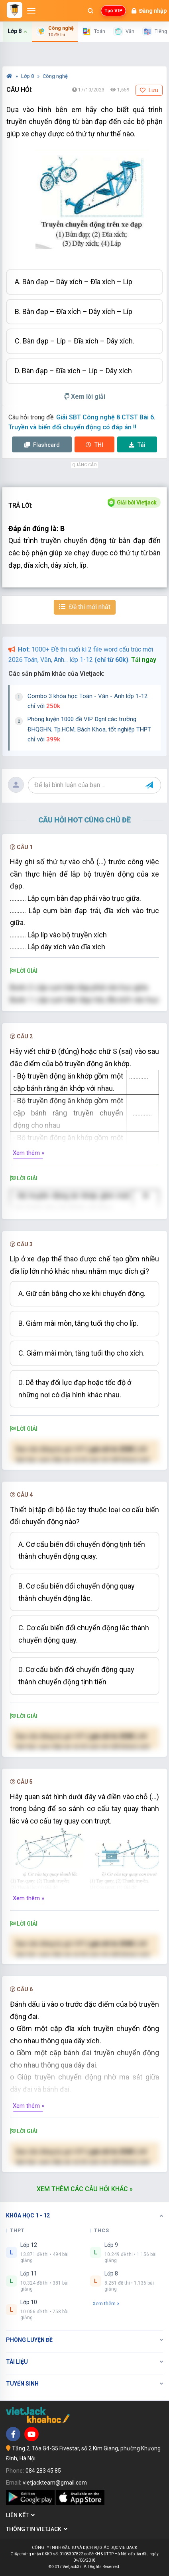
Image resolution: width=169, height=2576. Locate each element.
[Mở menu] (31, 10)
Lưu (149, 90)
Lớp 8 (28, 76)
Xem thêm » (28, 1152)
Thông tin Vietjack (36, 2529)
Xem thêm (105, 2303)
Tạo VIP (113, 11)
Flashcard (42, 445)
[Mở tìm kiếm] (90, 10)
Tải (137, 445)
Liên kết (20, 2515)
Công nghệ (55, 76)
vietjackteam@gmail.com (55, 2482)
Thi (94, 445)
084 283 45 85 (43, 2470)
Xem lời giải (84, 396)
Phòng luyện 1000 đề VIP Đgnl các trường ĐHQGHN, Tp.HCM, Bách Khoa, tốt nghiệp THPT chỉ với (89, 729)
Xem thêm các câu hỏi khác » (85, 2189)
